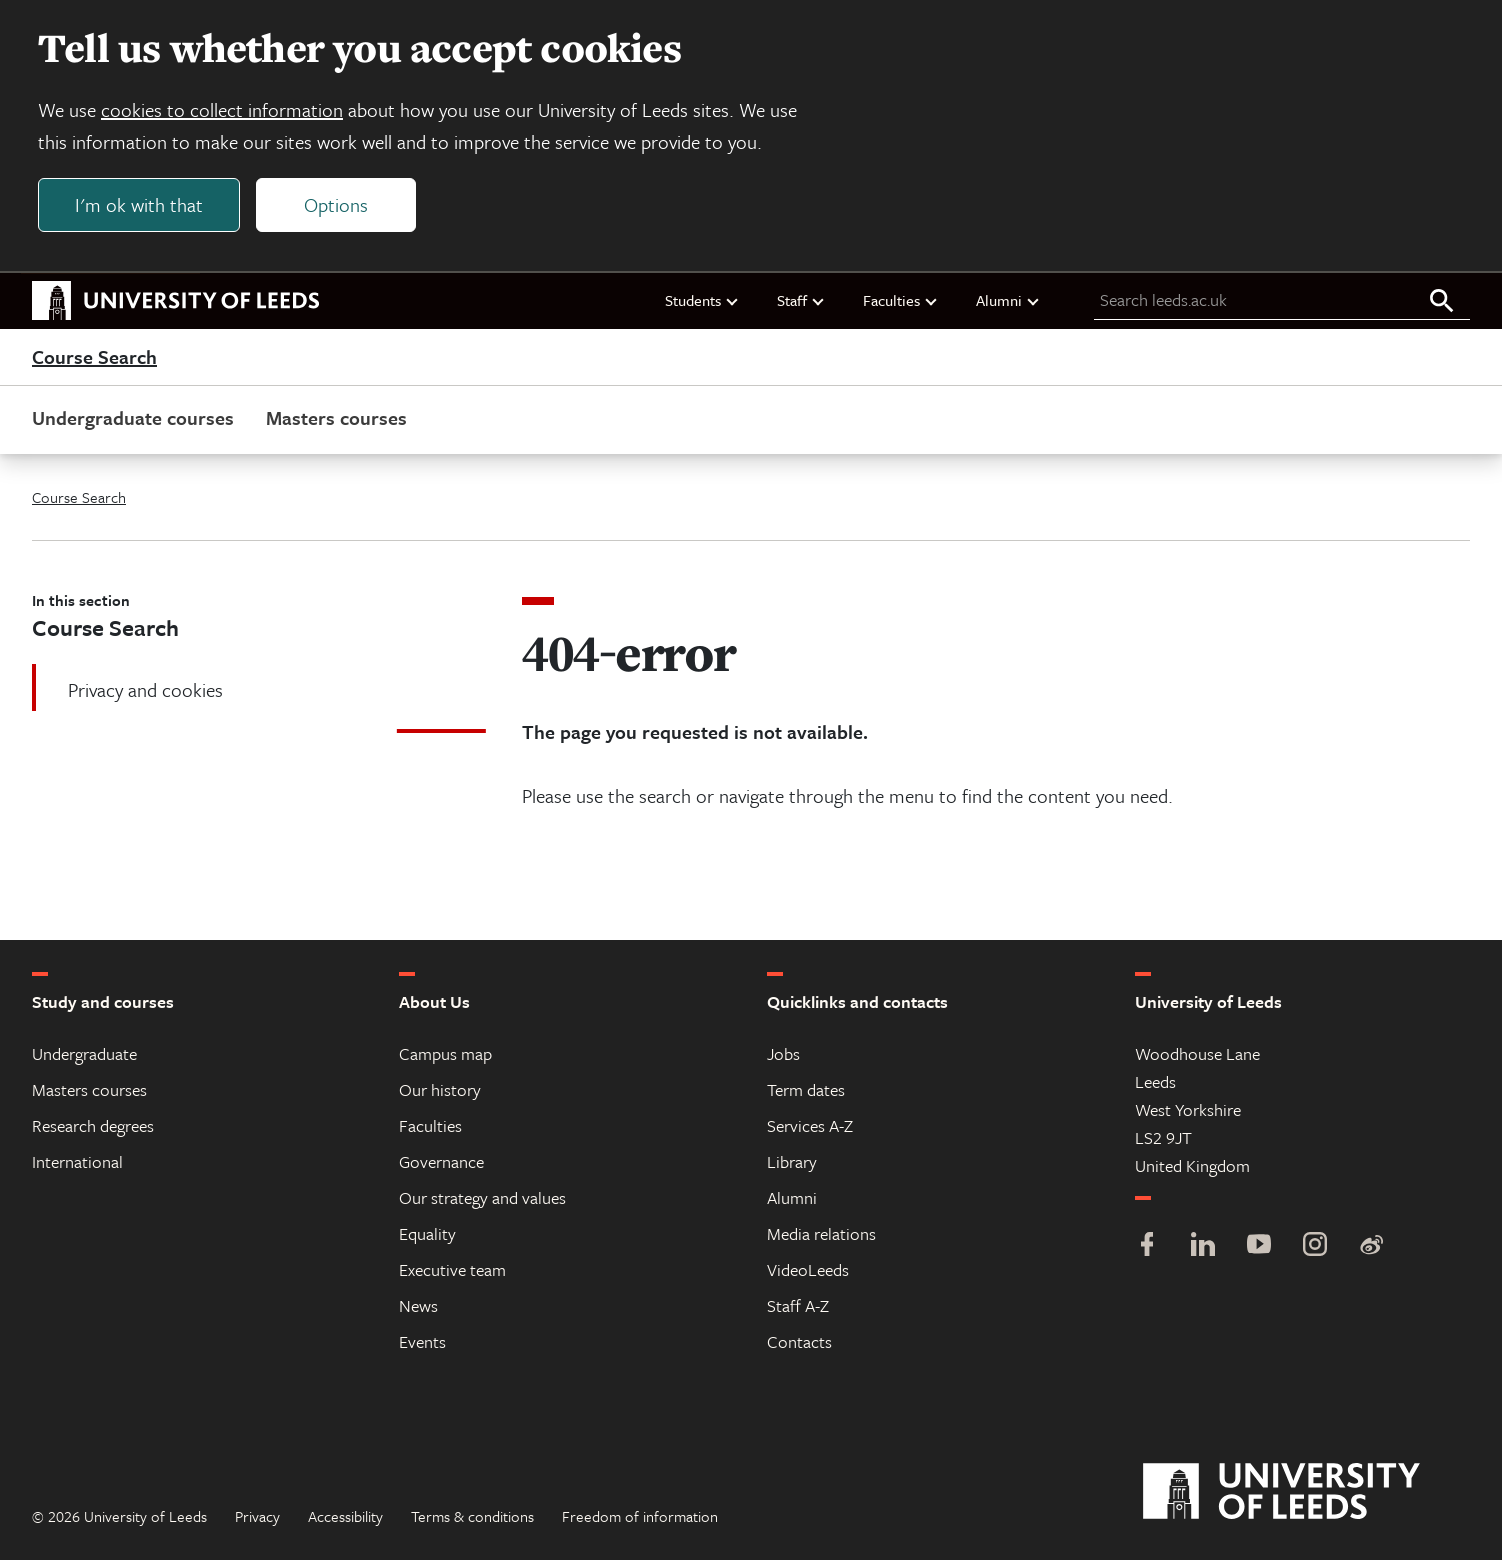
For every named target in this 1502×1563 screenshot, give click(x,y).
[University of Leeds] (1306, 1495)
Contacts (799, 1344)
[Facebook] (1147, 1249)
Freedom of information (640, 1519)
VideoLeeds (808, 1272)
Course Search (94, 360)
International (77, 1164)
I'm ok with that (141, 206)
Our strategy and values (482, 1200)
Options (338, 206)
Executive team (452, 1272)
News (418, 1308)
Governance (441, 1164)
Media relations (821, 1236)
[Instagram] (1315, 1249)
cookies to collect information (224, 111)
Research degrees (93, 1128)
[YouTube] (1259, 1249)
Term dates (806, 1092)
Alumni (1008, 303)
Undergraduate (84, 1056)
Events (422, 1344)
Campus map (445, 1056)
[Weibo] (1371, 1249)
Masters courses (336, 420)
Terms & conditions (472, 1519)
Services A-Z (810, 1128)
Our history (440, 1092)
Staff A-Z (798, 1308)
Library (792, 1164)
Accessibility (345, 1519)
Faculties (901, 303)
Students (702, 303)
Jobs (783, 1056)
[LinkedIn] (1203, 1249)
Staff (801, 303)
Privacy (257, 1519)
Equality (427, 1236)
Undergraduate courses (133, 420)
